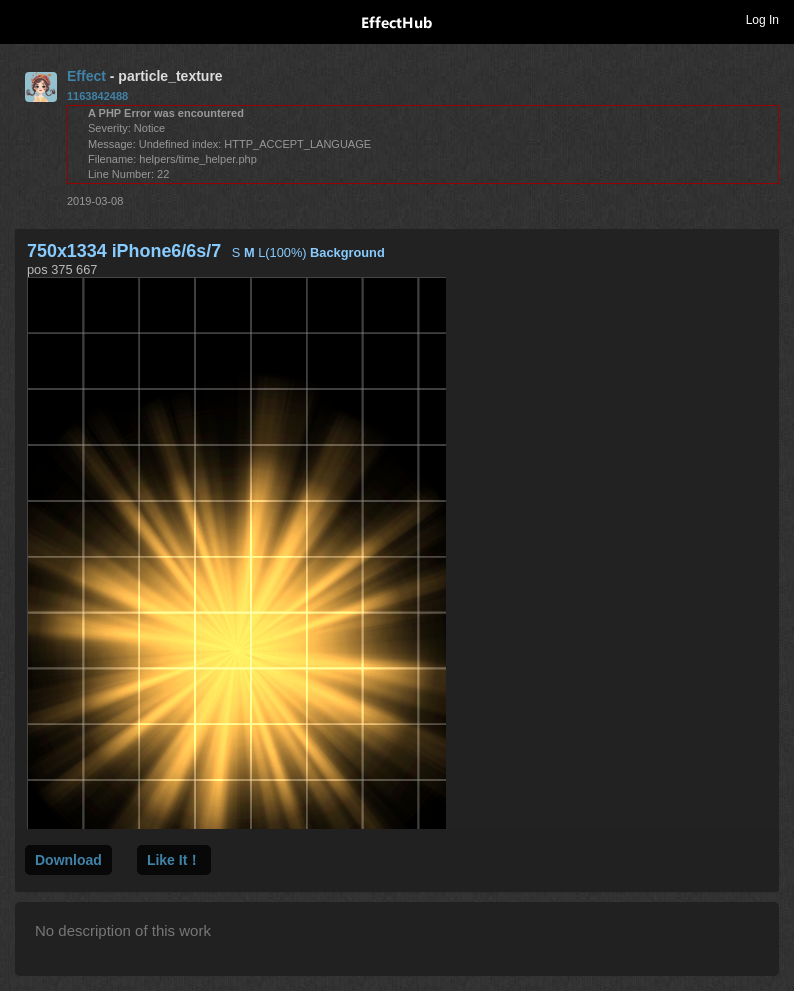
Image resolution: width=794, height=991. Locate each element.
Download (68, 860)
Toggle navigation (24, 19)
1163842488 (97, 96)
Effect (86, 76)
